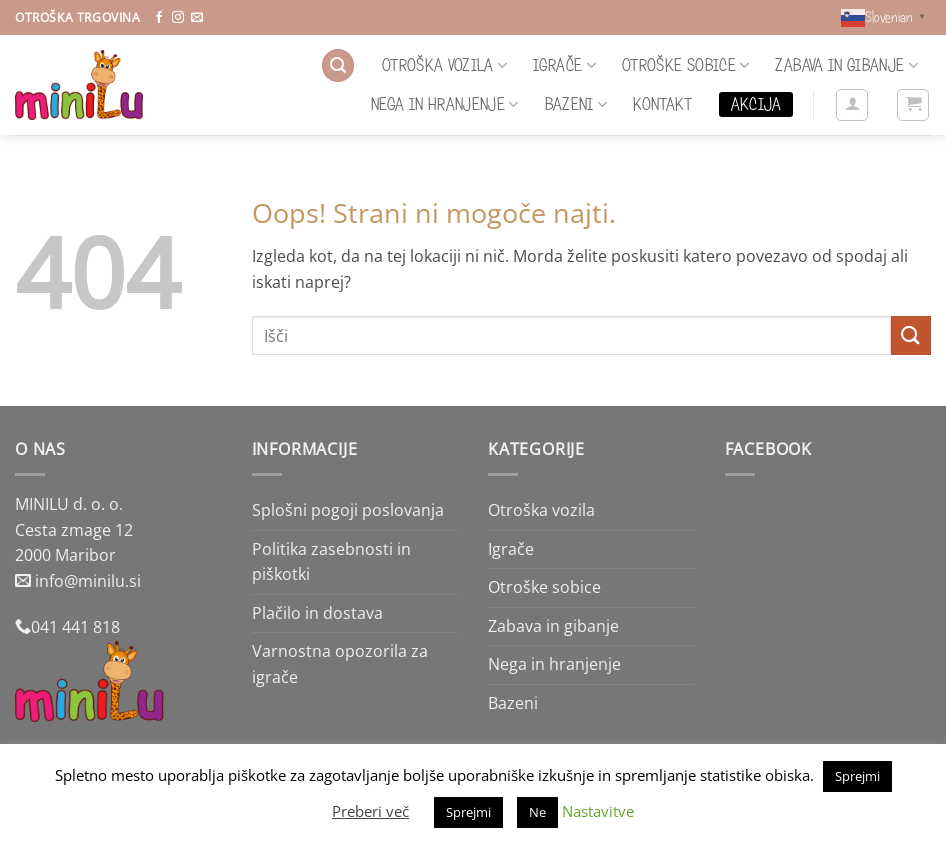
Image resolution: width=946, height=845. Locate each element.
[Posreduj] (911, 335)
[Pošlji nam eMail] (197, 18)
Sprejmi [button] (857, 776)
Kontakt (662, 104)
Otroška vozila (444, 65)
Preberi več (370, 811)
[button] (338, 65)
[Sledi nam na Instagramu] (178, 18)
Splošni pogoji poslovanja (348, 510)
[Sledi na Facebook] (159, 18)
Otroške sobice (685, 65)
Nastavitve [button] (598, 811)
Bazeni (576, 104)
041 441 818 (75, 627)
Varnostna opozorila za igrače (340, 664)
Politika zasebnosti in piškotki (331, 562)
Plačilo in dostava (317, 613)
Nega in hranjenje (445, 104)
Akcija (756, 104)
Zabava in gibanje (846, 65)
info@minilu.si (88, 581)
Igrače (564, 65)
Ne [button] (537, 812)
